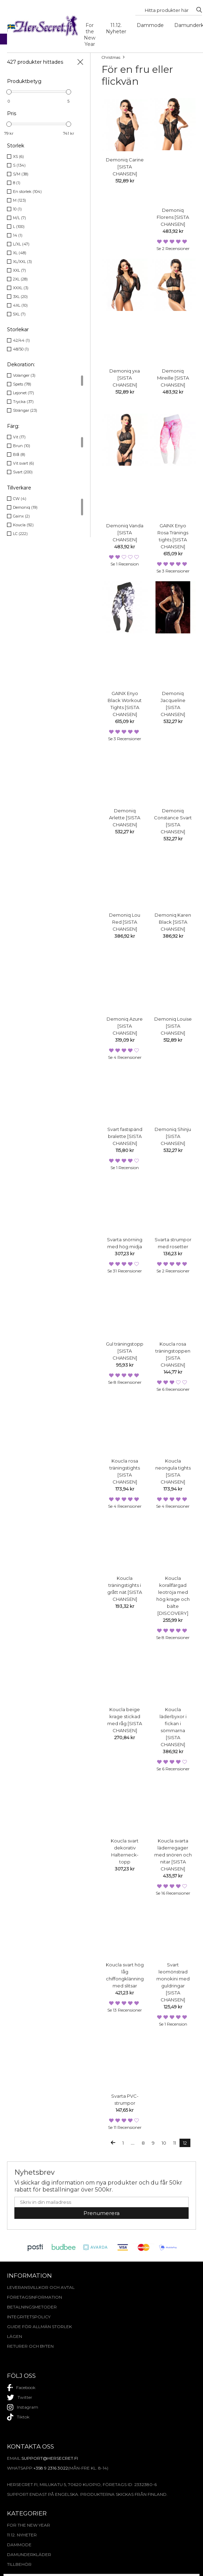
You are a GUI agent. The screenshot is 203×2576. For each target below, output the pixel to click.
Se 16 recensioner (173, 1893)
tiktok (18, 2417)
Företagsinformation (34, 2297)
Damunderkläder (29, 2554)
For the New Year (89, 34)
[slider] (9, 92)
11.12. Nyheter (116, 28)
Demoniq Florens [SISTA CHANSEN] (173, 217)
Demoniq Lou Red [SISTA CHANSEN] (124, 922)
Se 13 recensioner (124, 2010)
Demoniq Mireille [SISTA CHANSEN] (173, 378)
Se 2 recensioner (173, 248)
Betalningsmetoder (32, 2307)
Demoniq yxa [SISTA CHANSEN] (124, 378)
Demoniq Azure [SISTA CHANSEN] (125, 1026)
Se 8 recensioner (125, 1382)
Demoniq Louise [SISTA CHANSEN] (173, 1026)
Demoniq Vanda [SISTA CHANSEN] (124, 532)
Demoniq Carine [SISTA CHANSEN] (125, 166)
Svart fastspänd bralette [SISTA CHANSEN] (124, 1136)
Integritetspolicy (28, 2316)
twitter (19, 2397)
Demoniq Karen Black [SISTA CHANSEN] (173, 922)
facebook (21, 2387)
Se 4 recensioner (125, 1057)
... (133, 2143)
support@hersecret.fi (49, 2458)
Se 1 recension (124, 564)
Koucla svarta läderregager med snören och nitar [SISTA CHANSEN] (173, 1855)
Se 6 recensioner (173, 1389)
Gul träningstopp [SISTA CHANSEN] (124, 1351)
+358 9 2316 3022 (50, 2468)
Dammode (150, 25)
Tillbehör (19, 2564)
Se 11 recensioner (125, 2127)
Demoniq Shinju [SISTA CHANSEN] (173, 1136)
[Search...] (166, 10)
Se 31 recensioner (124, 1270)
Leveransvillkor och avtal (41, 2287)
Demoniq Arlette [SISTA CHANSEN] (124, 817)
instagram (22, 2407)
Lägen (14, 2336)
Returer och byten (30, 2346)
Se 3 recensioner (173, 571)
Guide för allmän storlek (39, 2326)
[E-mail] (101, 2202)
